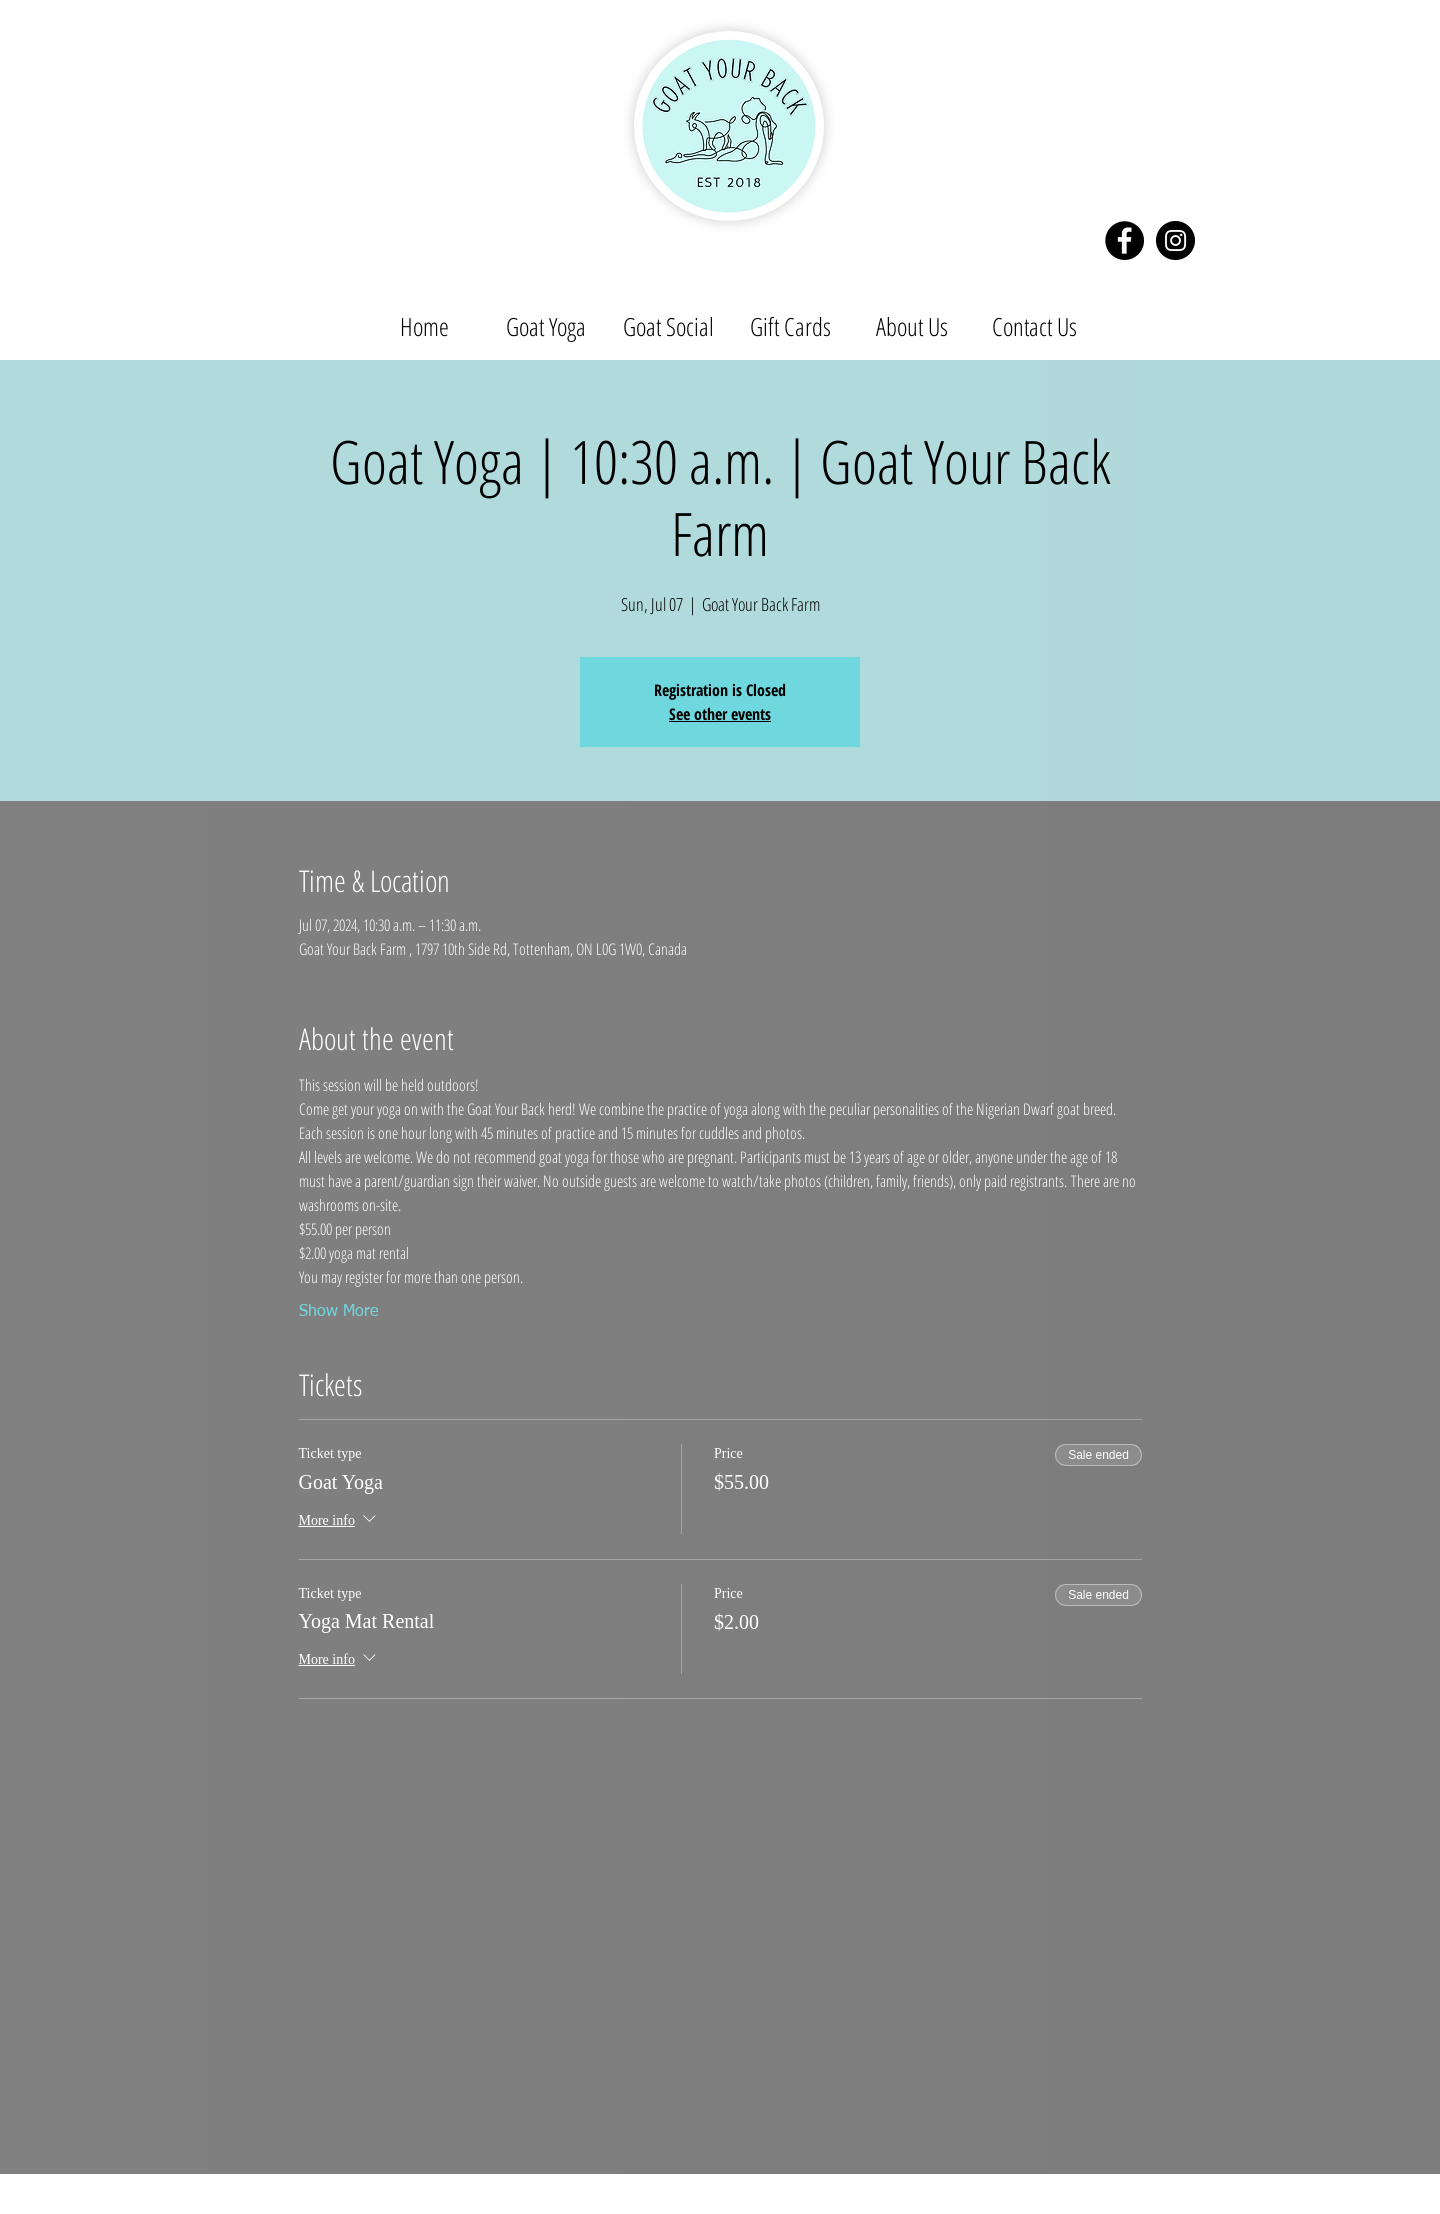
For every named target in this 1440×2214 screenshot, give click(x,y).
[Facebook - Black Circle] (1124, 240)
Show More (338, 1312)
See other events (720, 714)
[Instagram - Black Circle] (1175, 240)
